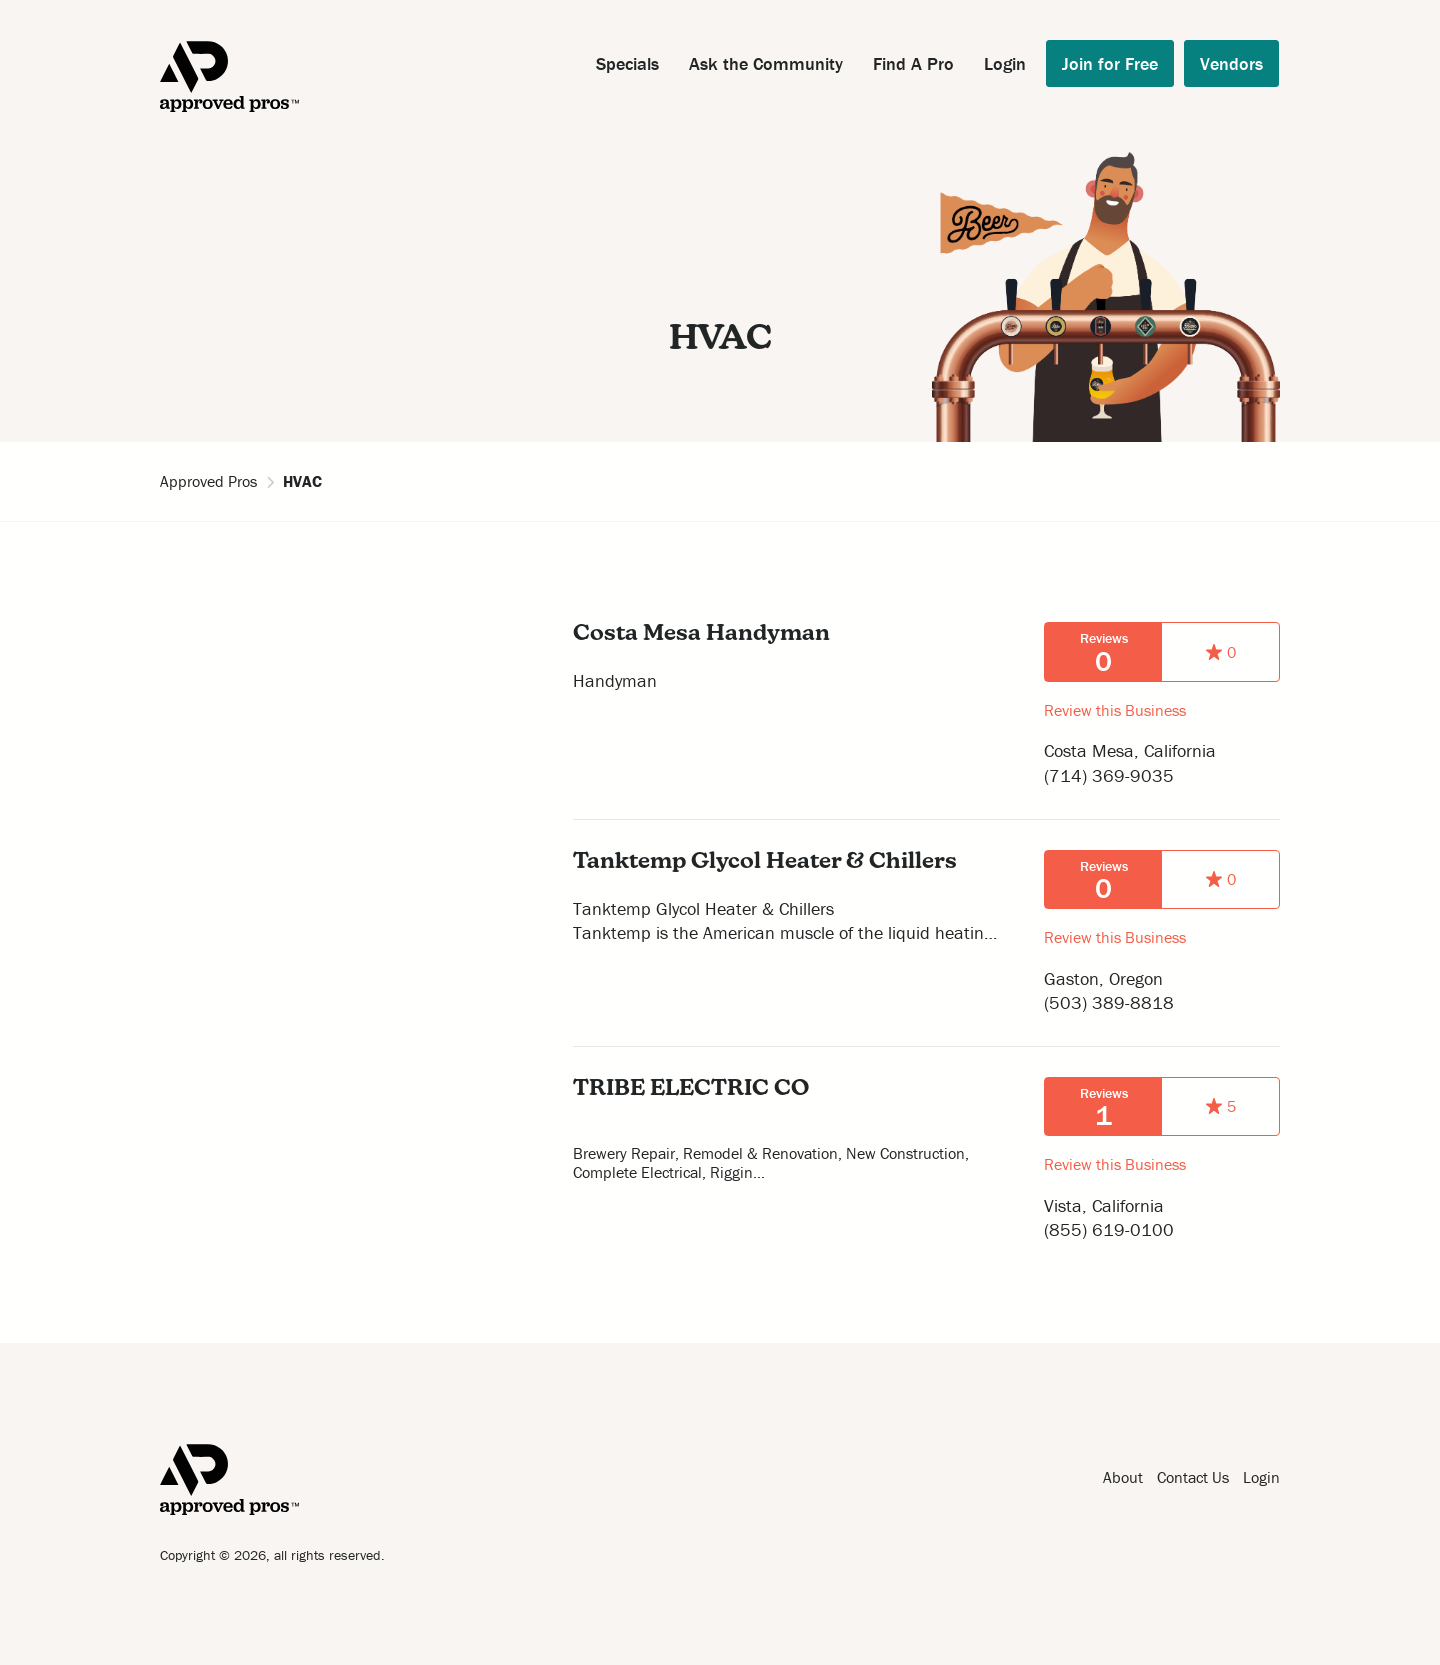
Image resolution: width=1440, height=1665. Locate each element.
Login (1005, 63)
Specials (627, 63)
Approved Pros (208, 481)
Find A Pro (913, 63)
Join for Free (1110, 63)
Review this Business (1115, 710)
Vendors (1231, 63)
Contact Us (1193, 1477)
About (1123, 1477)
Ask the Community (766, 63)
